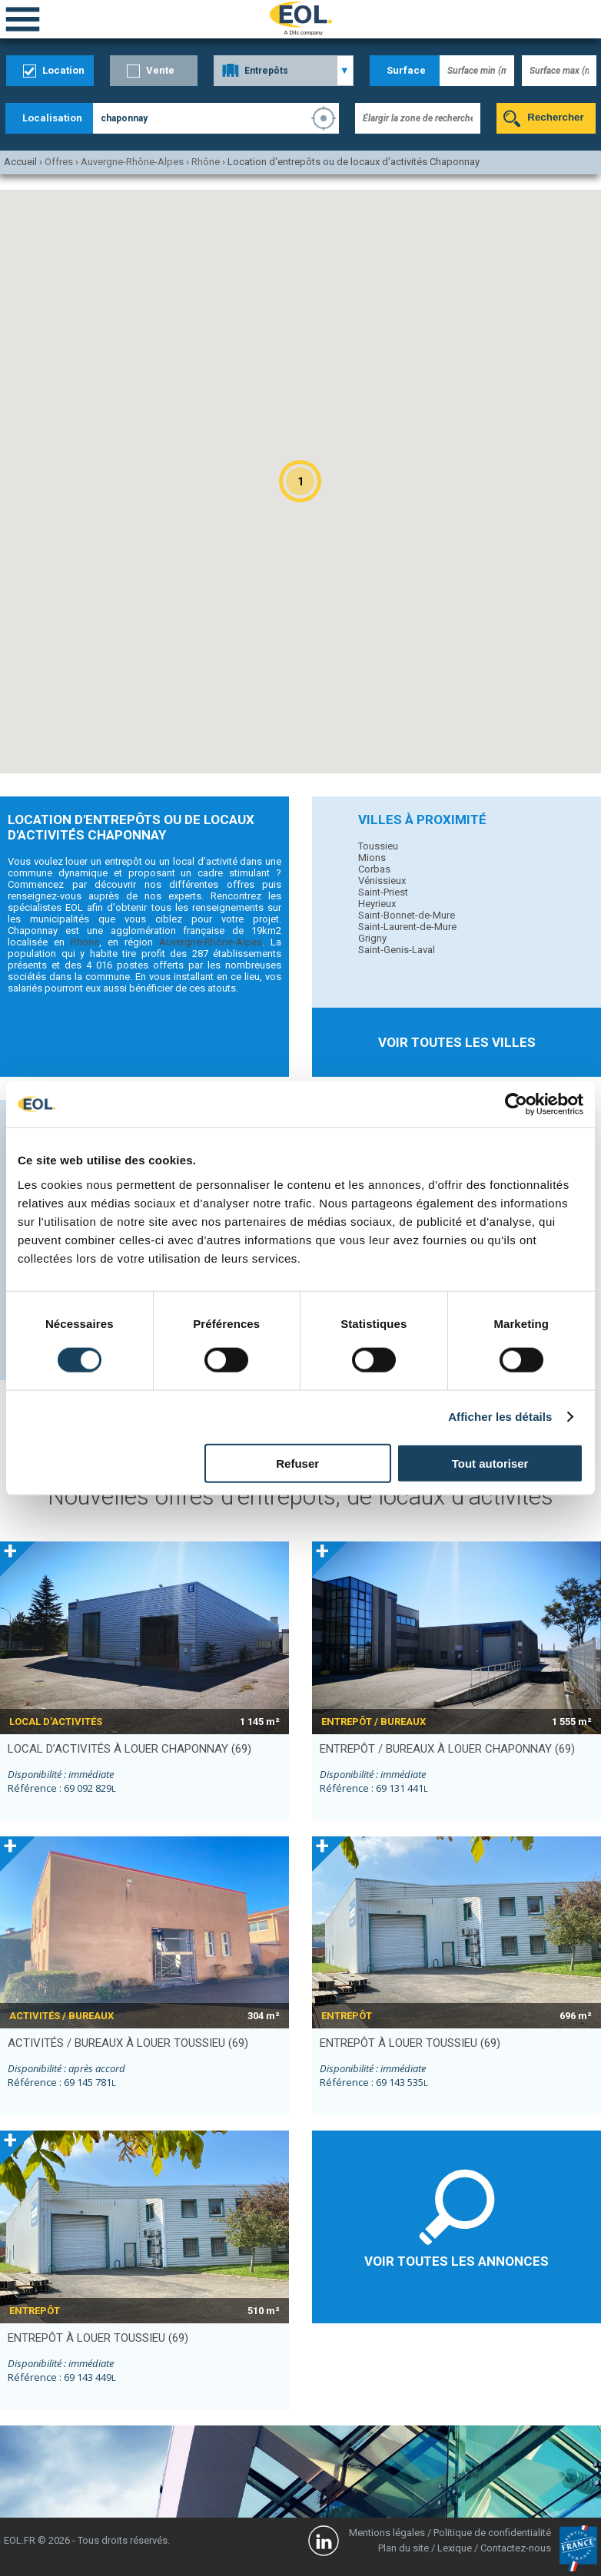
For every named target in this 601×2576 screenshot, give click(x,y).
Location (63, 70)
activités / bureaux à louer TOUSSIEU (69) (128, 2043)
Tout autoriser (490, 1462)
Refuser (297, 1462)
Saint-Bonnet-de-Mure (406, 915)
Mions (372, 857)
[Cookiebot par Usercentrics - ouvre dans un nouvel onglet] (516, 1104)
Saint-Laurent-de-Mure (407, 926)
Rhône (85, 942)
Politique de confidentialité (492, 2532)
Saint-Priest (383, 892)
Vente (160, 70)
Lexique (454, 2548)
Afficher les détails (500, 1416)
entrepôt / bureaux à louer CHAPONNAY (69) (447, 1749)
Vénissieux (382, 880)
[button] (300, 481)
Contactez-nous (515, 2548)
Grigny (372, 938)
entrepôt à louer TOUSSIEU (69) (410, 2043)
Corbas (374, 869)
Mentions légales (387, 2532)
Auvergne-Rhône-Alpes (210, 942)
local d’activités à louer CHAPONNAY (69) (129, 1749)
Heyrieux (377, 903)
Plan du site (403, 2548)
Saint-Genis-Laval (396, 949)
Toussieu (378, 846)
